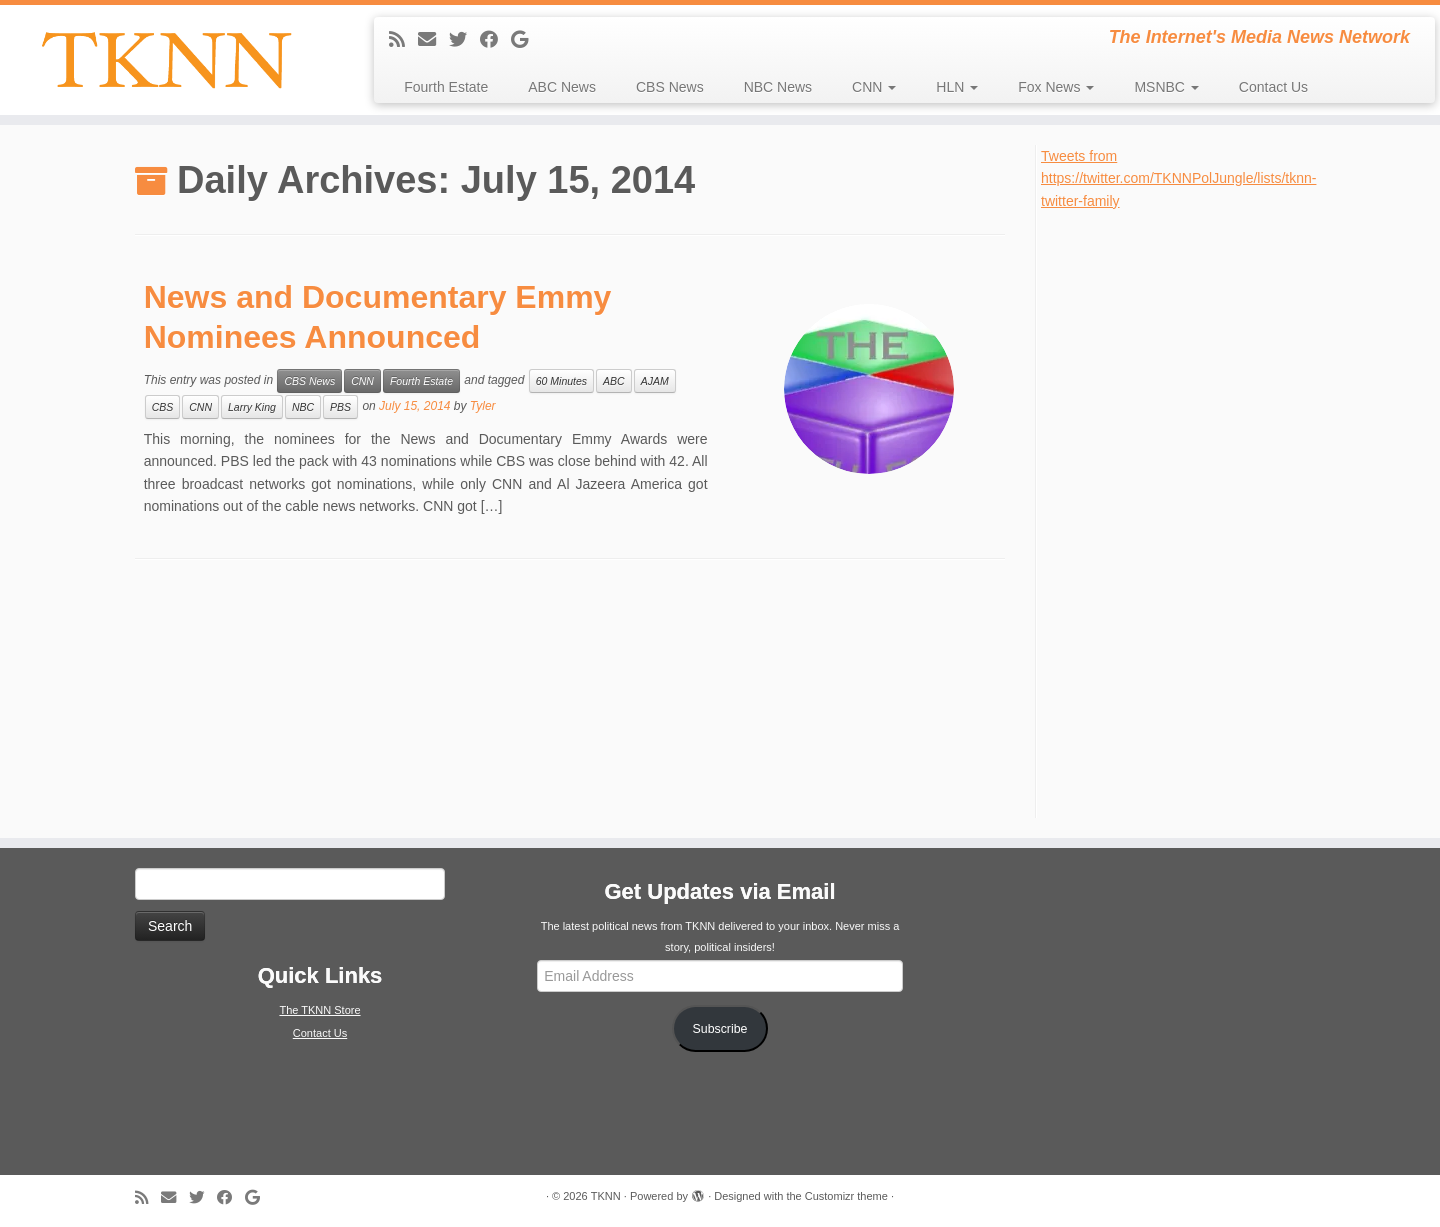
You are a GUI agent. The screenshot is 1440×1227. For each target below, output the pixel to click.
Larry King (252, 407)
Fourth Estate (446, 87)
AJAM (655, 381)
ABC (614, 381)
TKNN (606, 1196)
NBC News (778, 87)
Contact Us (1273, 87)
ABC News (562, 87)
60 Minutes (561, 381)
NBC (303, 407)
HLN (957, 87)
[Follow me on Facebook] (495, 40)
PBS (340, 407)
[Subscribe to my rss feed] (403, 40)
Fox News (1056, 87)
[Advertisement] (1191, 512)
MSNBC (1166, 87)
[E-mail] (433, 40)
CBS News (670, 87)
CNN (874, 87)
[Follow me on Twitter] (464, 40)
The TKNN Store (319, 1010)
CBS (163, 407)
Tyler (483, 406)
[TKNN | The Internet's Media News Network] (166, 60)
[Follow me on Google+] (526, 40)
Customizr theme (846, 1196)
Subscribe (720, 1029)
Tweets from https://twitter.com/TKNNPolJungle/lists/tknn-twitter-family (1178, 178)
